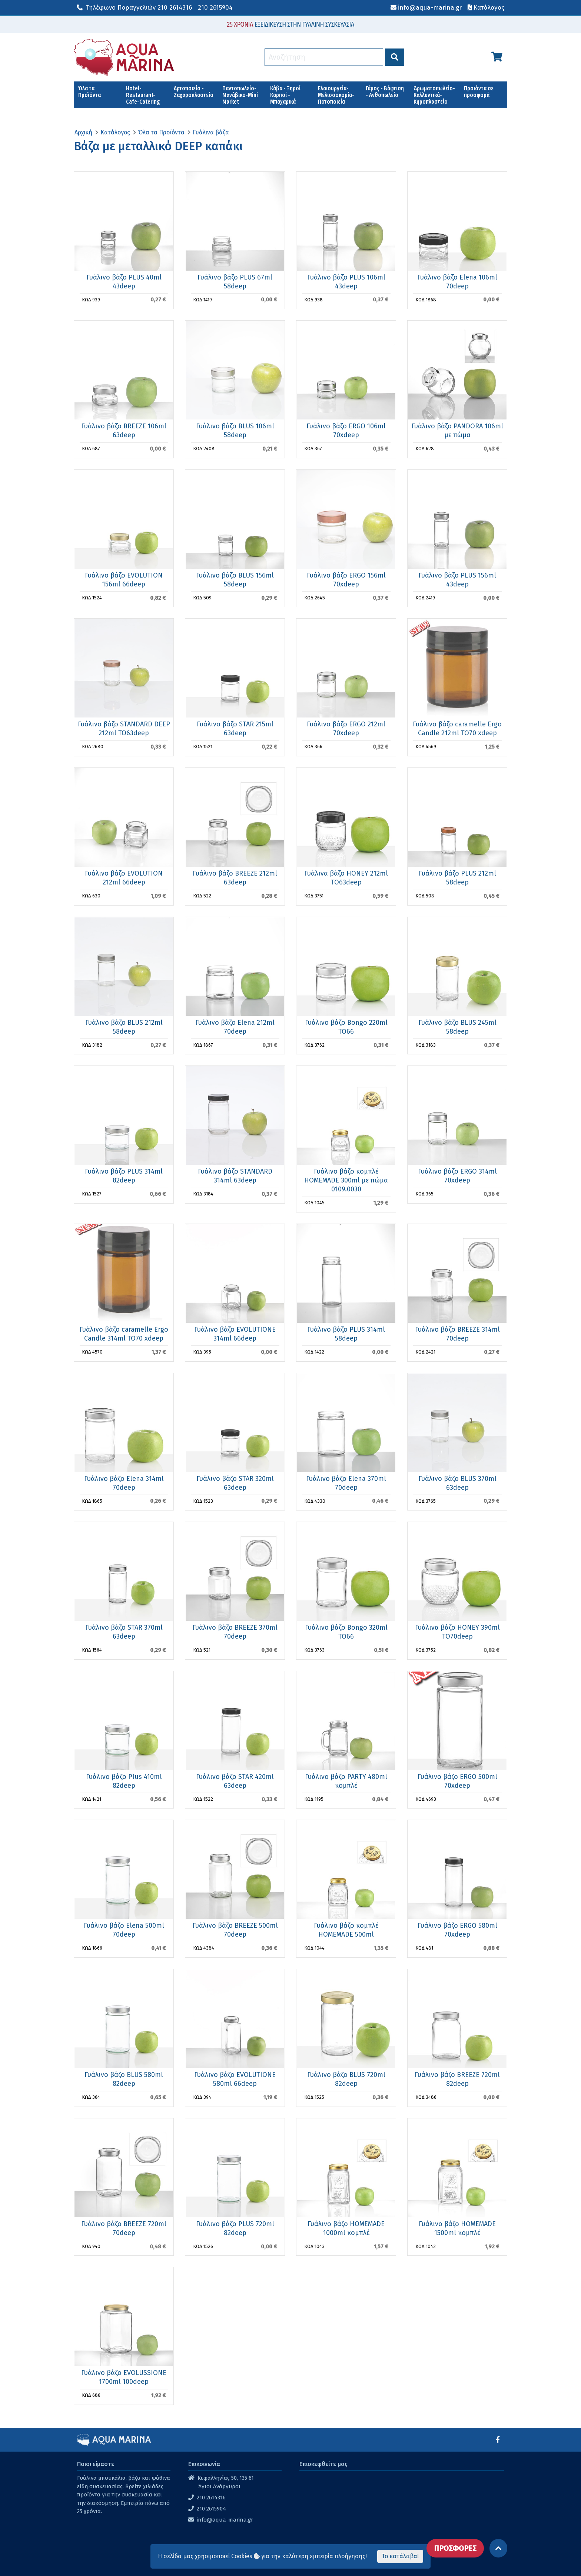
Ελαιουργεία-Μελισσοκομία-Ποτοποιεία (336, 95)
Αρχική (83, 132)
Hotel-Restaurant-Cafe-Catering (143, 95)
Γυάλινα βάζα (211, 132)
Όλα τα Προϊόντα (89, 91)
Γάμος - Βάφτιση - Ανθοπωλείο (385, 91)
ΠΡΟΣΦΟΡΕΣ (455, 2548)
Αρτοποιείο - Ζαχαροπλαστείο (193, 91)
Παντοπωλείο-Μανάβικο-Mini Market (240, 95)
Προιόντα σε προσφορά (479, 91)
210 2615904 (215, 7)
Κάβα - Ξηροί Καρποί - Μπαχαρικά (285, 95)
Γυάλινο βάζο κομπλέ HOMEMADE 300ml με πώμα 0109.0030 (346, 1180)
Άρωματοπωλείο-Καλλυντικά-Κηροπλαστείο (434, 95)
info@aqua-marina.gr (225, 2519)
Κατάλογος (115, 132)
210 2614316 (134, 7)
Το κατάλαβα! (400, 2556)
